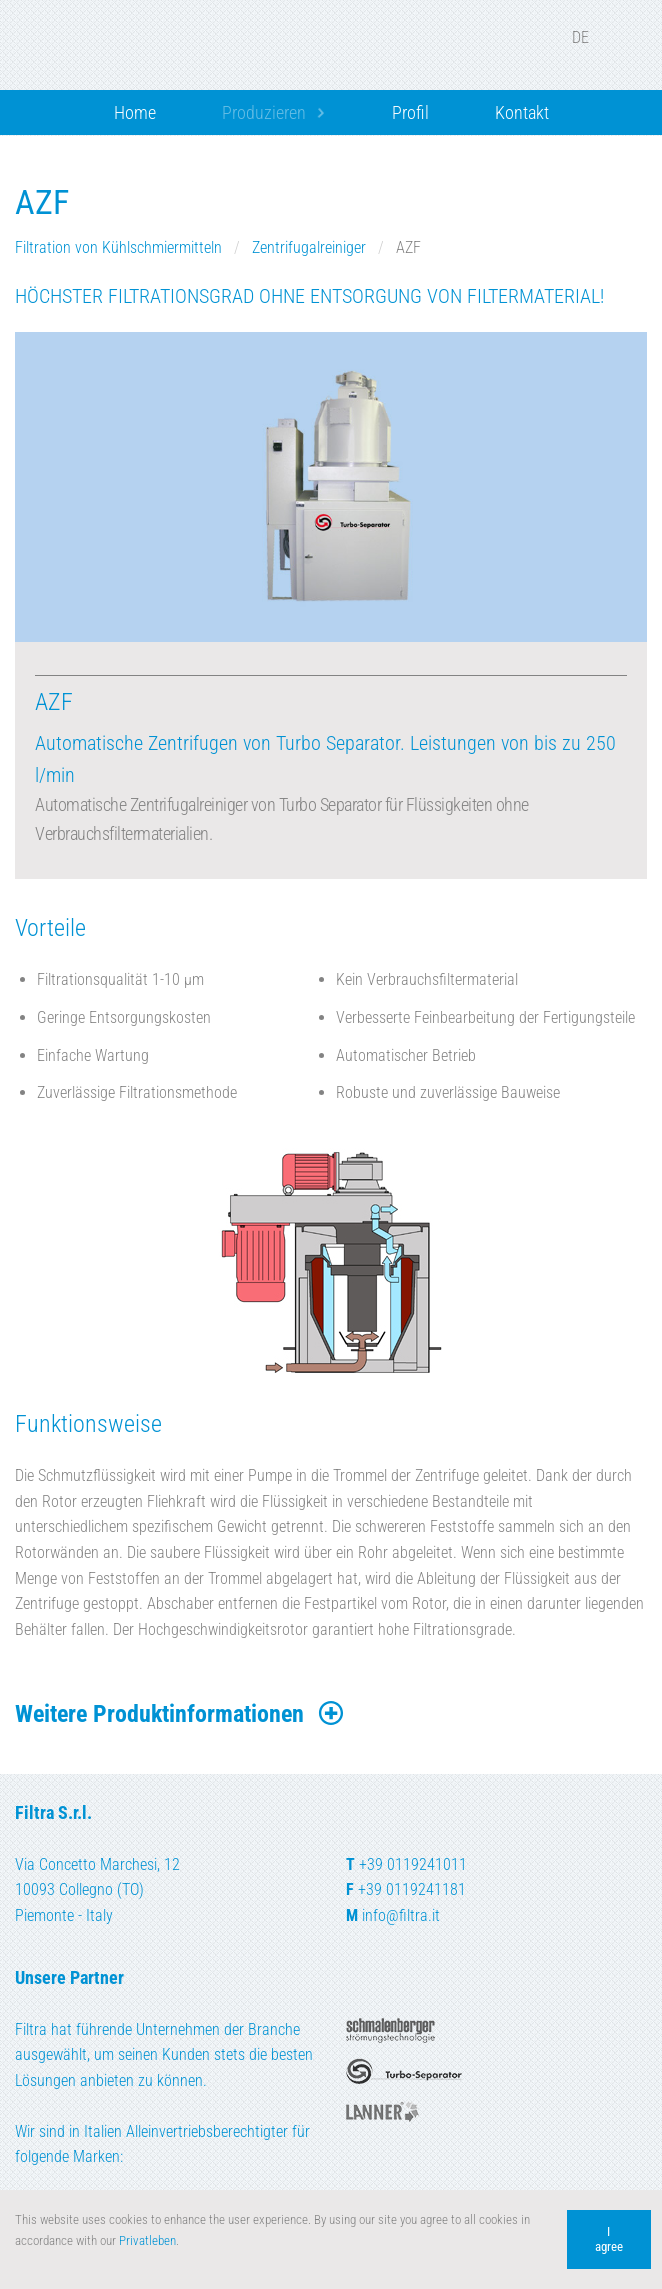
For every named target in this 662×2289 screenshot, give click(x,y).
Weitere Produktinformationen (180, 1714)
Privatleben (147, 2240)
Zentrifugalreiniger (311, 247)
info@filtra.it (401, 1915)
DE (593, 37)
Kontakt (522, 112)
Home (135, 112)
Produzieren (264, 112)
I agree (609, 2239)
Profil (410, 112)
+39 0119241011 (413, 1864)
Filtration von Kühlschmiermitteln (120, 247)
